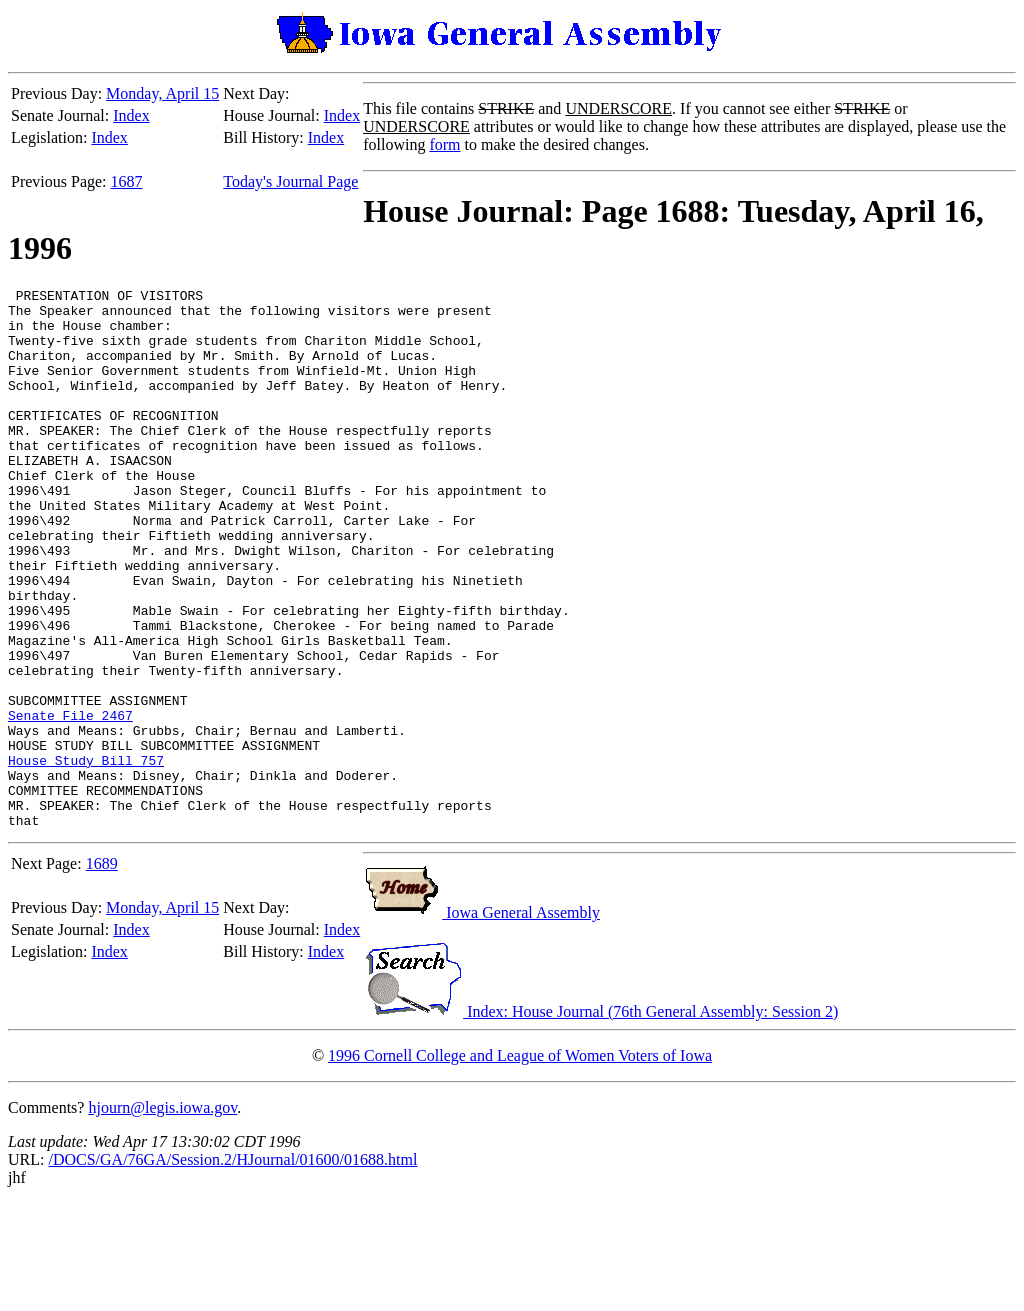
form (444, 144)
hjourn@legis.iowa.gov (162, 1215)
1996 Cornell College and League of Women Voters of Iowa (520, 1163)
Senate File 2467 (70, 802)
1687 (127, 181)
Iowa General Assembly (481, 1020)
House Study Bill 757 (86, 856)
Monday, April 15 (162, 93)
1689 (102, 971)
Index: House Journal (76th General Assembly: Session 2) (600, 1119)
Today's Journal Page (290, 181)
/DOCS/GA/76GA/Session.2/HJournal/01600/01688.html (232, 1267)
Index (131, 115)
